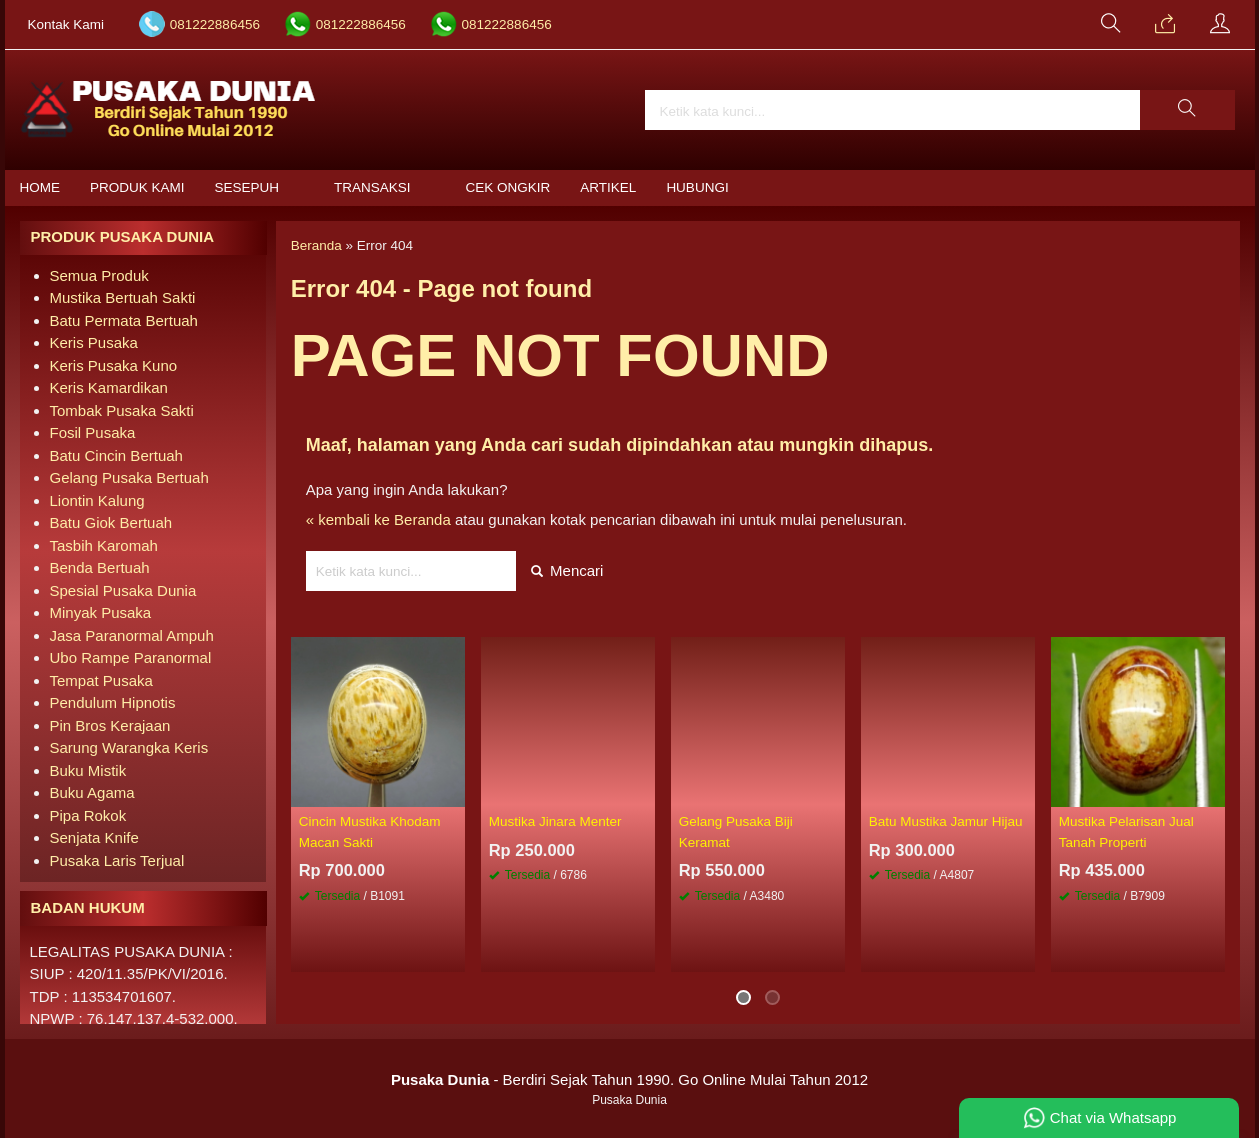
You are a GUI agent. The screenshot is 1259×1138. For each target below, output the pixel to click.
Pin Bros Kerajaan (110, 725)
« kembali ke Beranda (378, 519)
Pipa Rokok (88, 815)
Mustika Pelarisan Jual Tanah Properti (1126, 831)
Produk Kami (137, 187)
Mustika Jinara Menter (555, 821)
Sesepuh (247, 187)
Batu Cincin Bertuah (116, 455)
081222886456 (215, 24)
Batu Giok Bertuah (111, 522)
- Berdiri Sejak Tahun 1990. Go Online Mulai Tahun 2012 (629, 1079)
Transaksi (372, 187)
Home (40, 187)
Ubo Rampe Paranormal (131, 657)
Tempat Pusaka (101, 680)
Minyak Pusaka (101, 612)
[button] (1187, 110)
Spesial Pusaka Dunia (123, 590)
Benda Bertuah (100, 567)
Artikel (608, 187)
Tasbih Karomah (104, 545)
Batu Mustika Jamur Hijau (946, 821)
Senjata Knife (94, 837)
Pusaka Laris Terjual (117, 860)
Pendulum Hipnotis (113, 702)
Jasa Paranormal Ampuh (132, 635)
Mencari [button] (567, 570)
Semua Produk (99, 275)
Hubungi (697, 187)
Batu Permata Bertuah (124, 320)
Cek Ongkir (508, 187)
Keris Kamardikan (109, 387)
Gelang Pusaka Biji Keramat (736, 831)
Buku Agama (92, 792)
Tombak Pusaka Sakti (122, 410)
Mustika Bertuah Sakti (123, 297)
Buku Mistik (88, 770)
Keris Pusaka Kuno (114, 365)
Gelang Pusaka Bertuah (129, 477)
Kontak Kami (66, 24)
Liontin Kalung (97, 500)
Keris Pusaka (94, 342)
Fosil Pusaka (93, 432)
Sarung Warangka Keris (129, 747)
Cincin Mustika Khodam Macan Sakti (370, 831)
